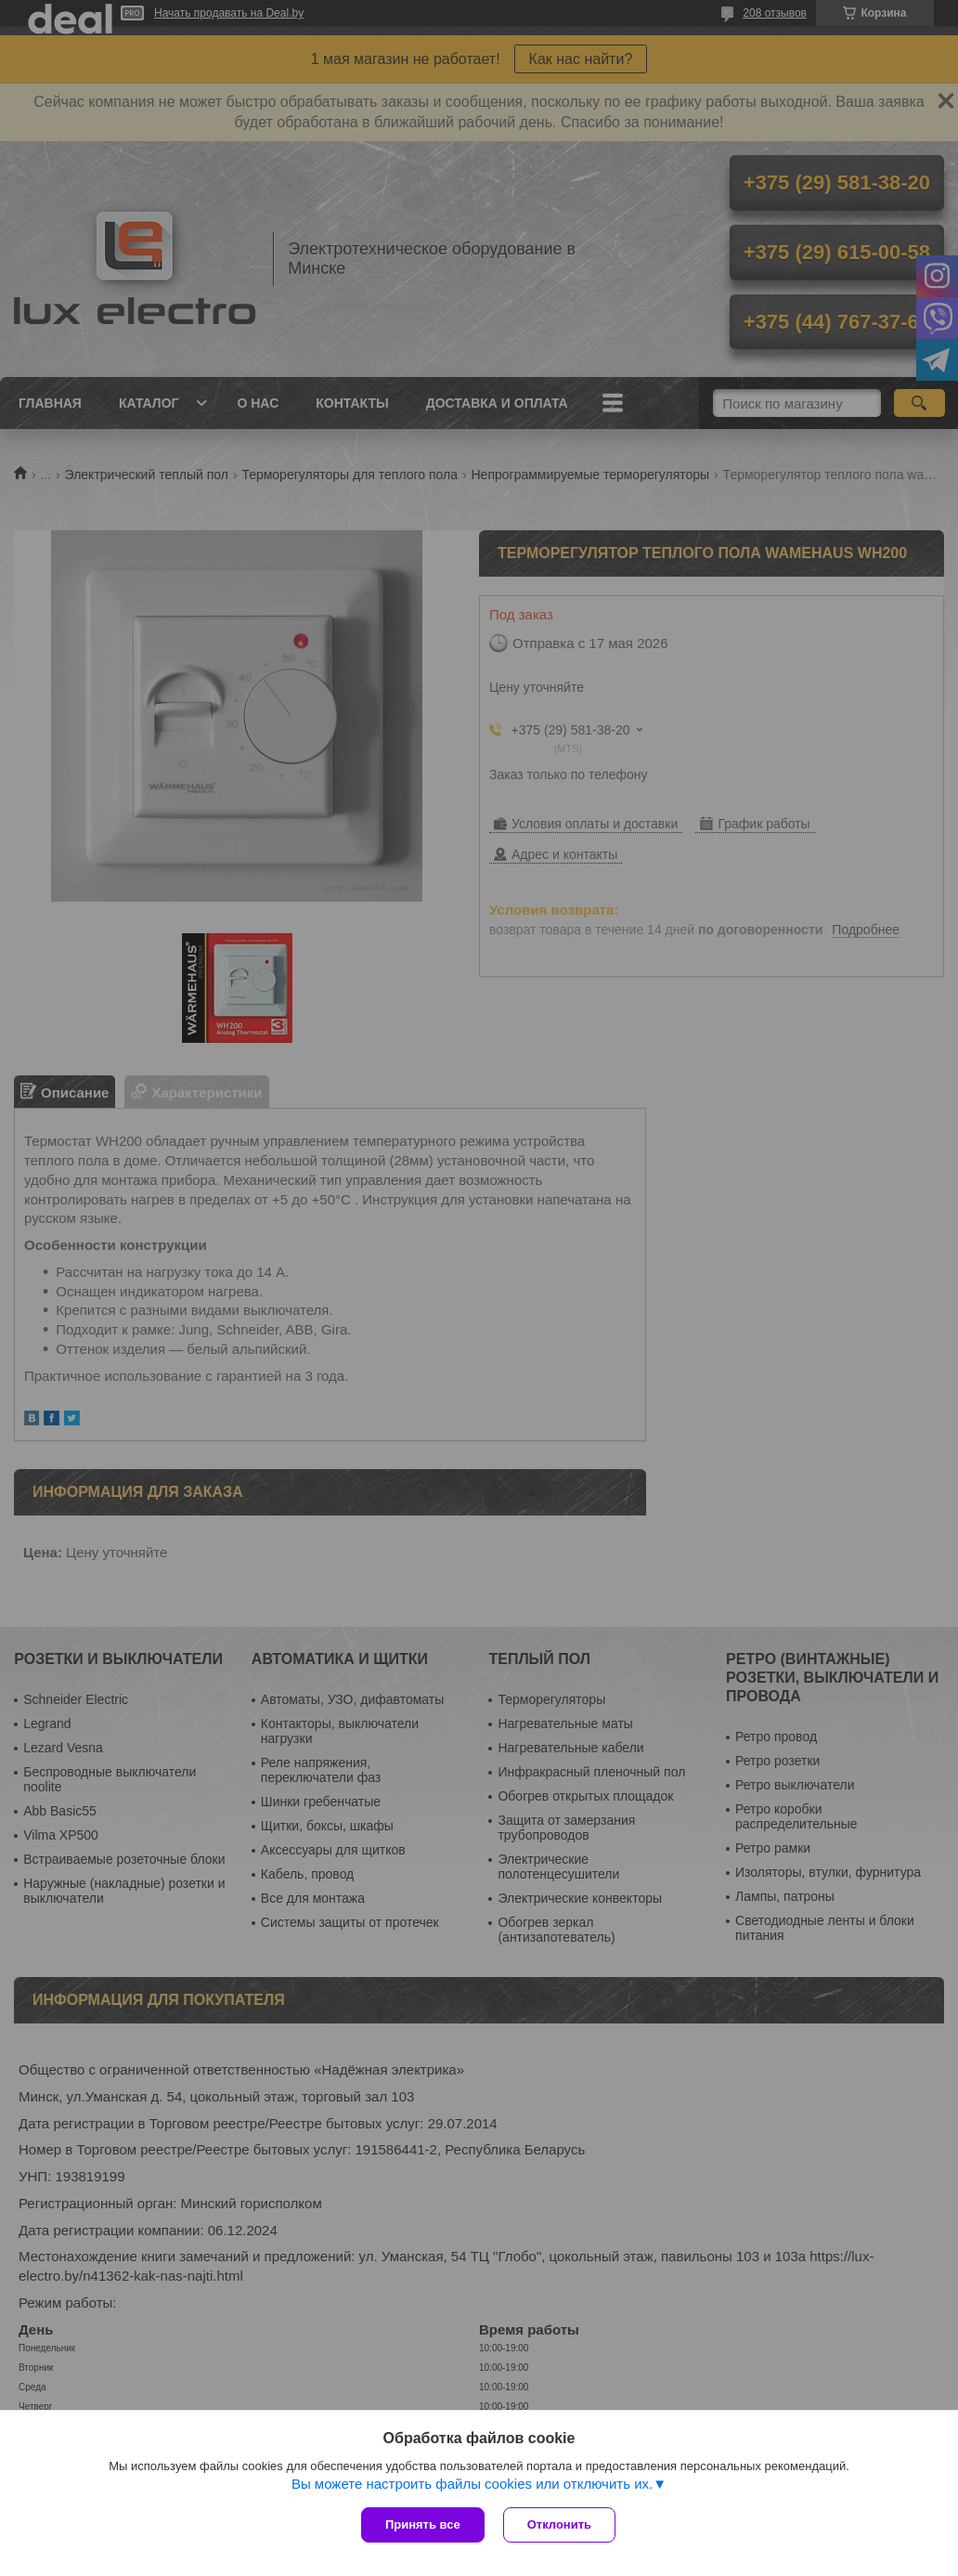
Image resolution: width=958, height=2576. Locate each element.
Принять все (422, 2524)
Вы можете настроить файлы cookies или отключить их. (472, 2483)
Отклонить (559, 2524)
